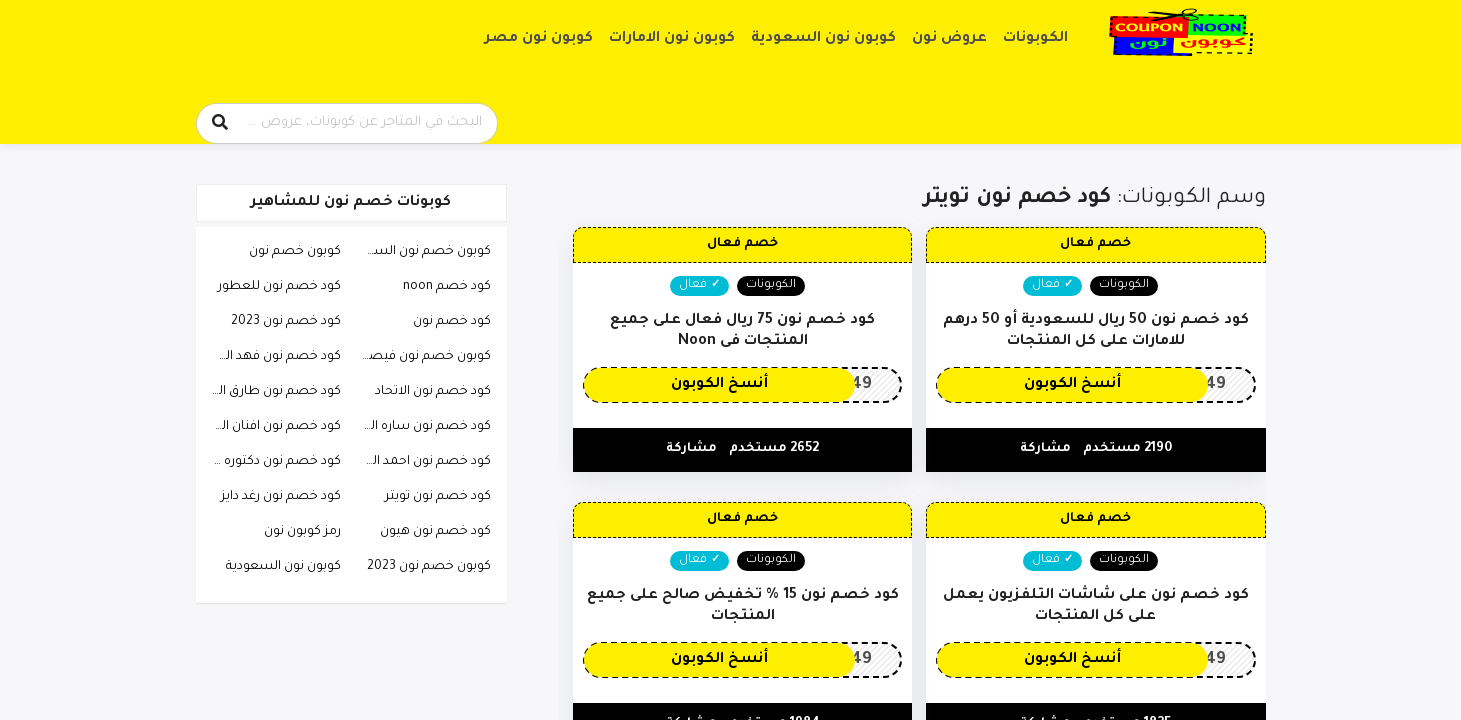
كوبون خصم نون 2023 (429, 567)
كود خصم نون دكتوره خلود (272, 462)
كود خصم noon (447, 287)
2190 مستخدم (1127, 449)
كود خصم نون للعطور (279, 287)
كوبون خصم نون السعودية (421, 252)
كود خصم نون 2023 (286, 322)
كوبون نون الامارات (672, 39)
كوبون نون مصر (539, 39)
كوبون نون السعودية (823, 39)
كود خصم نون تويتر (438, 497)
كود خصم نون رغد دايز (281, 497)
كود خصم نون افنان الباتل (272, 427)
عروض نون (949, 39)
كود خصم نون (452, 322)
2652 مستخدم (774, 449)
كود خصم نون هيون (435, 532)
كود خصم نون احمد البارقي (421, 462)
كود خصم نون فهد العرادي (272, 357)
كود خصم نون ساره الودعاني (421, 427)
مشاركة (1045, 449)
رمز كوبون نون (302, 532)
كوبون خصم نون (295, 252)
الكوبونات (1035, 39)
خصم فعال (1095, 244)
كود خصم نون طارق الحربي (272, 392)
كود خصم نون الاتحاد (433, 392)
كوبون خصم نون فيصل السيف (421, 357)
